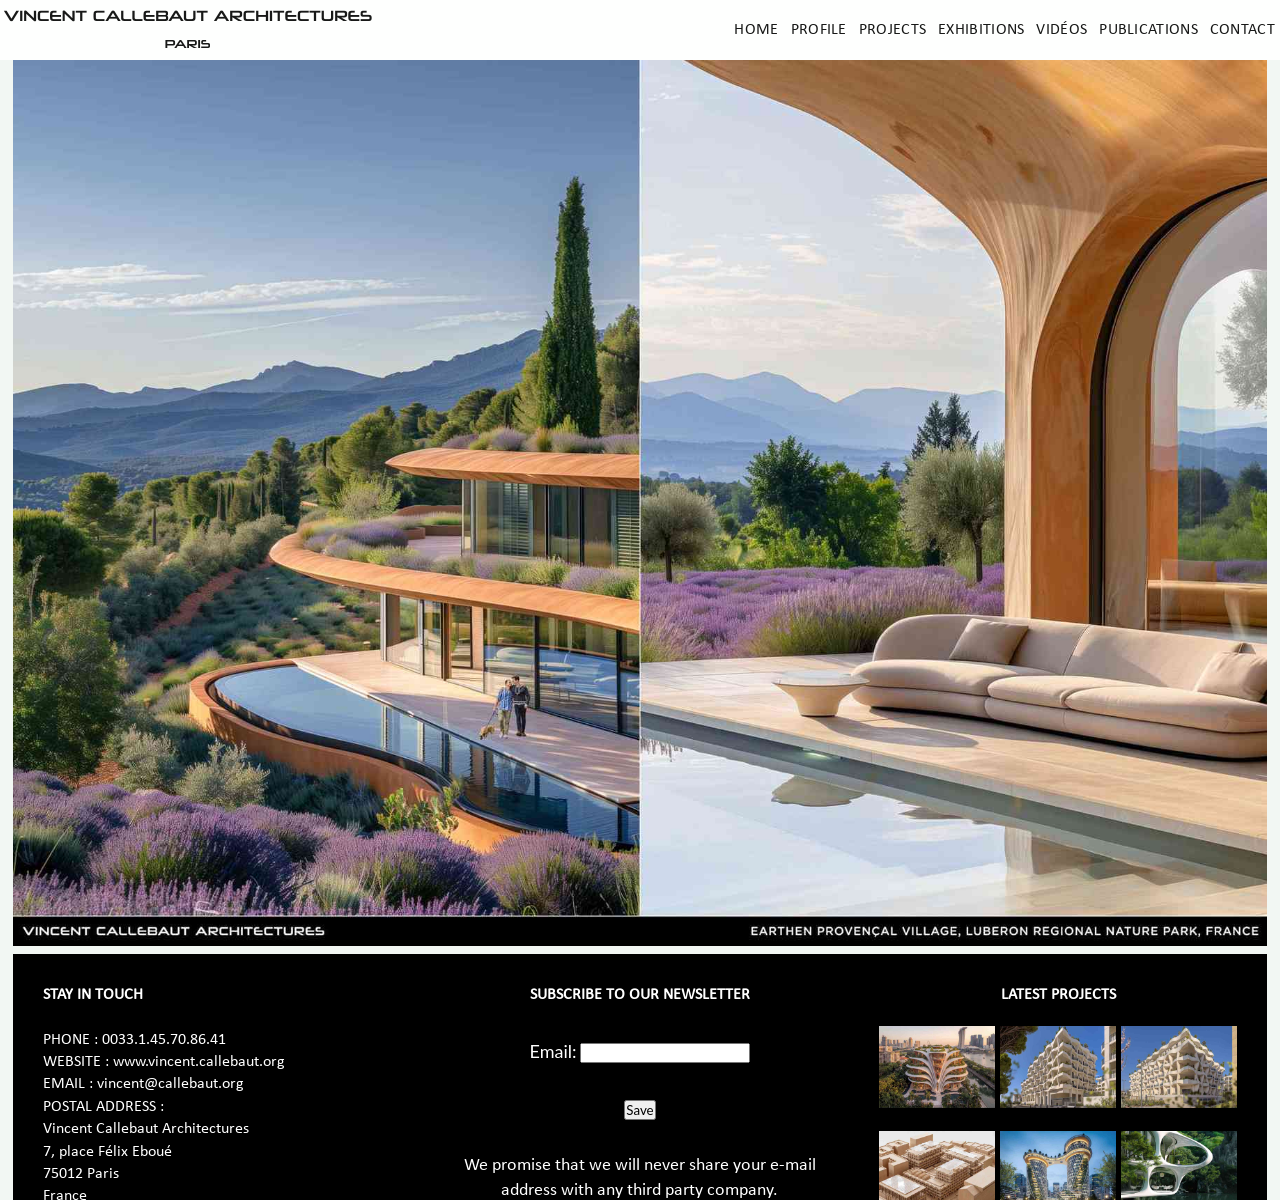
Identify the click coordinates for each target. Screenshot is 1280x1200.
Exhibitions (981, 30)
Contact (1242, 30)
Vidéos (1061, 30)
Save (639, 1110)
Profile (819, 30)
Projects (892, 30)
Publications (1148, 30)
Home (756, 30)
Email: (553, 1051)
